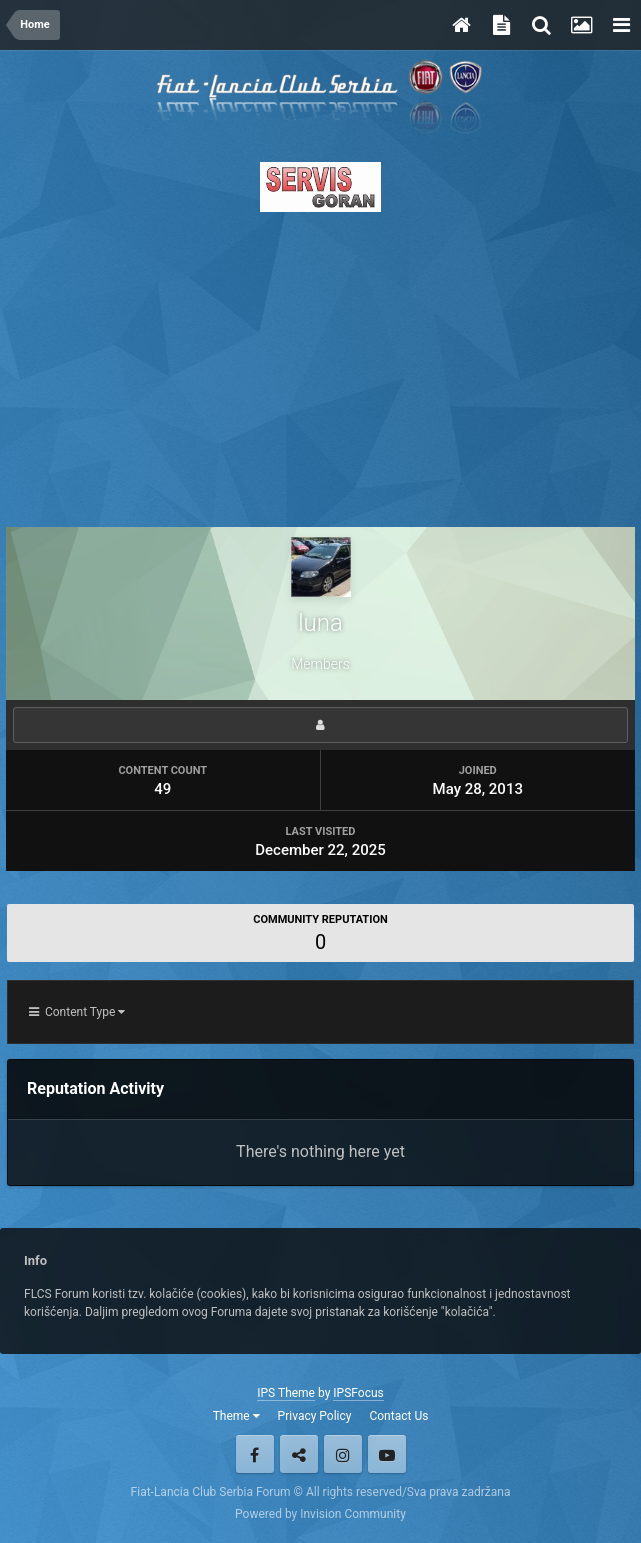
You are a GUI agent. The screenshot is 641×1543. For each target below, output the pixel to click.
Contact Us (398, 1416)
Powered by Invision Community (320, 1514)
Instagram (343, 1454)
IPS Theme (286, 1393)
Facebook (255, 1454)
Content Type (77, 1012)
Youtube (387, 1454)
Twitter (299, 1454)
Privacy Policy (315, 1416)
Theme (236, 1416)
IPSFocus (358, 1393)
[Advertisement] (320, 364)
